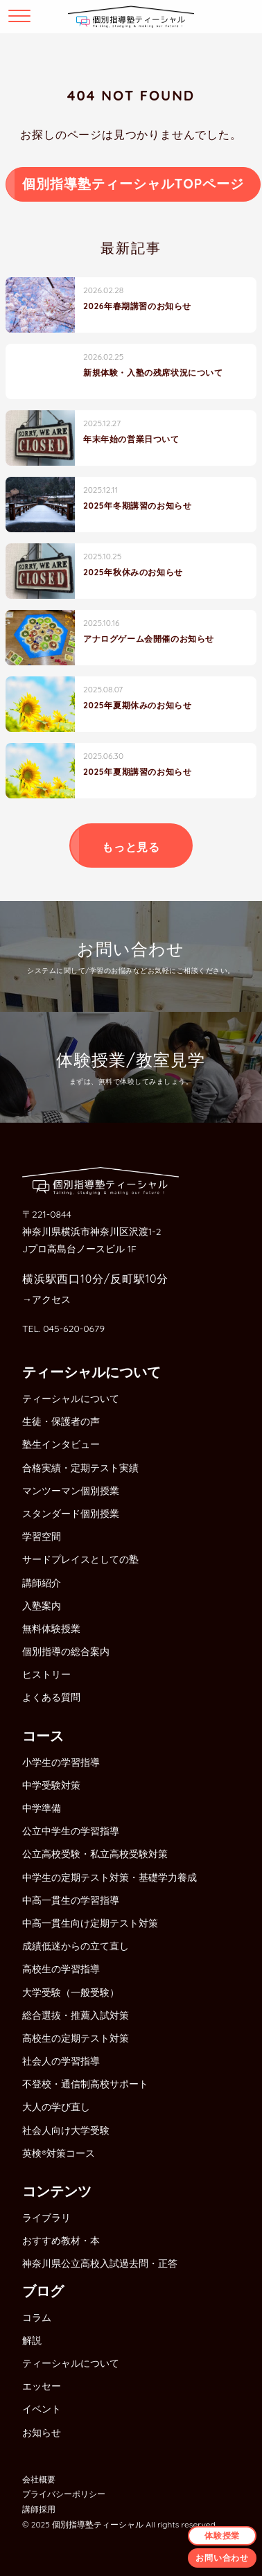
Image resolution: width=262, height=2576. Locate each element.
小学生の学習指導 (61, 1762)
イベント (41, 2409)
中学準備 (41, 1808)
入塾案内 (41, 1606)
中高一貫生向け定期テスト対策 (90, 1923)
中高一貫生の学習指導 (70, 1900)
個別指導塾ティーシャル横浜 (131, 17)
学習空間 (41, 1536)
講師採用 (38, 2509)
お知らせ (41, 2432)
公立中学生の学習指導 (70, 1831)
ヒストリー (46, 1674)
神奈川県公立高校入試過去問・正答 (99, 2263)
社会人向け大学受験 (66, 2130)
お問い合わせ (222, 2557)
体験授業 (222, 2535)
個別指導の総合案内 (66, 1651)
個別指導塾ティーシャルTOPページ (133, 183)
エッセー (41, 2386)
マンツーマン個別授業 (70, 1490)
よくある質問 (51, 1697)
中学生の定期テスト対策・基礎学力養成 (109, 1877)
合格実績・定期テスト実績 (80, 1468)
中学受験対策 (51, 1785)
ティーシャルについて (70, 1398)
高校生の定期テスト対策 (75, 2038)
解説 (32, 2340)
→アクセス (46, 1299)
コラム (36, 2317)
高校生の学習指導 (61, 1969)
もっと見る (131, 847)
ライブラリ (46, 2217)
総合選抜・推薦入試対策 (75, 2015)
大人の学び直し (56, 2107)
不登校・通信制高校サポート (85, 2084)
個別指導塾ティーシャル (97, 2524)
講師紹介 (41, 1583)
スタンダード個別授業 (70, 1513)
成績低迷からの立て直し (75, 1946)
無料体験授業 (51, 1628)
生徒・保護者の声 (61, 1421)
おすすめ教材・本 (61, 2240)
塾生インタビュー (61, 1444)
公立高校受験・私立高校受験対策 (95, 1854)
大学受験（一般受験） (70, 1992)
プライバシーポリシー (63, 2494)
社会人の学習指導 (61, 2061)
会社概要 (38, 2479)
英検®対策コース (58, 2153)
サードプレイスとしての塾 (80, 1559)
